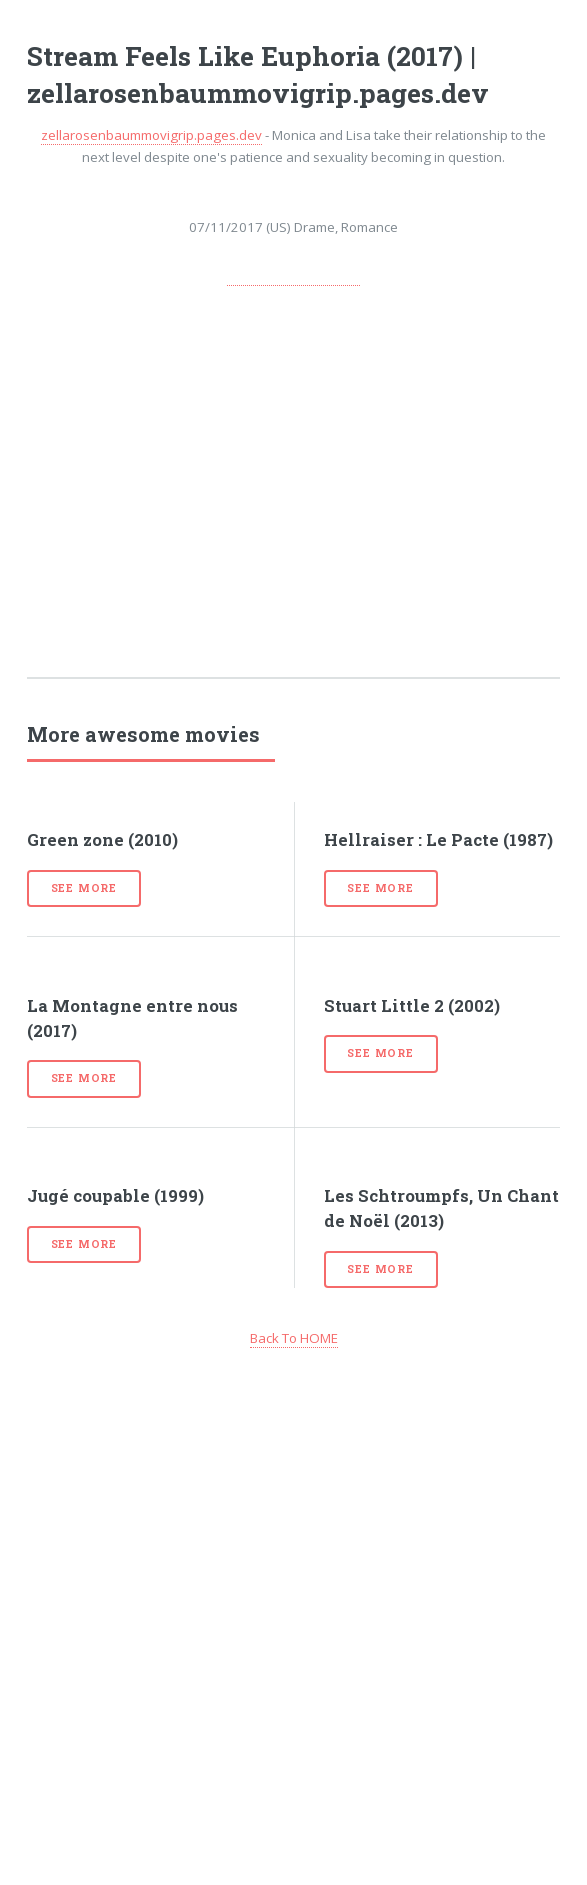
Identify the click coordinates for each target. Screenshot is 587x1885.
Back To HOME (294, 1338)
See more (84, 888)
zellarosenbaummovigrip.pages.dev (151, 135)
